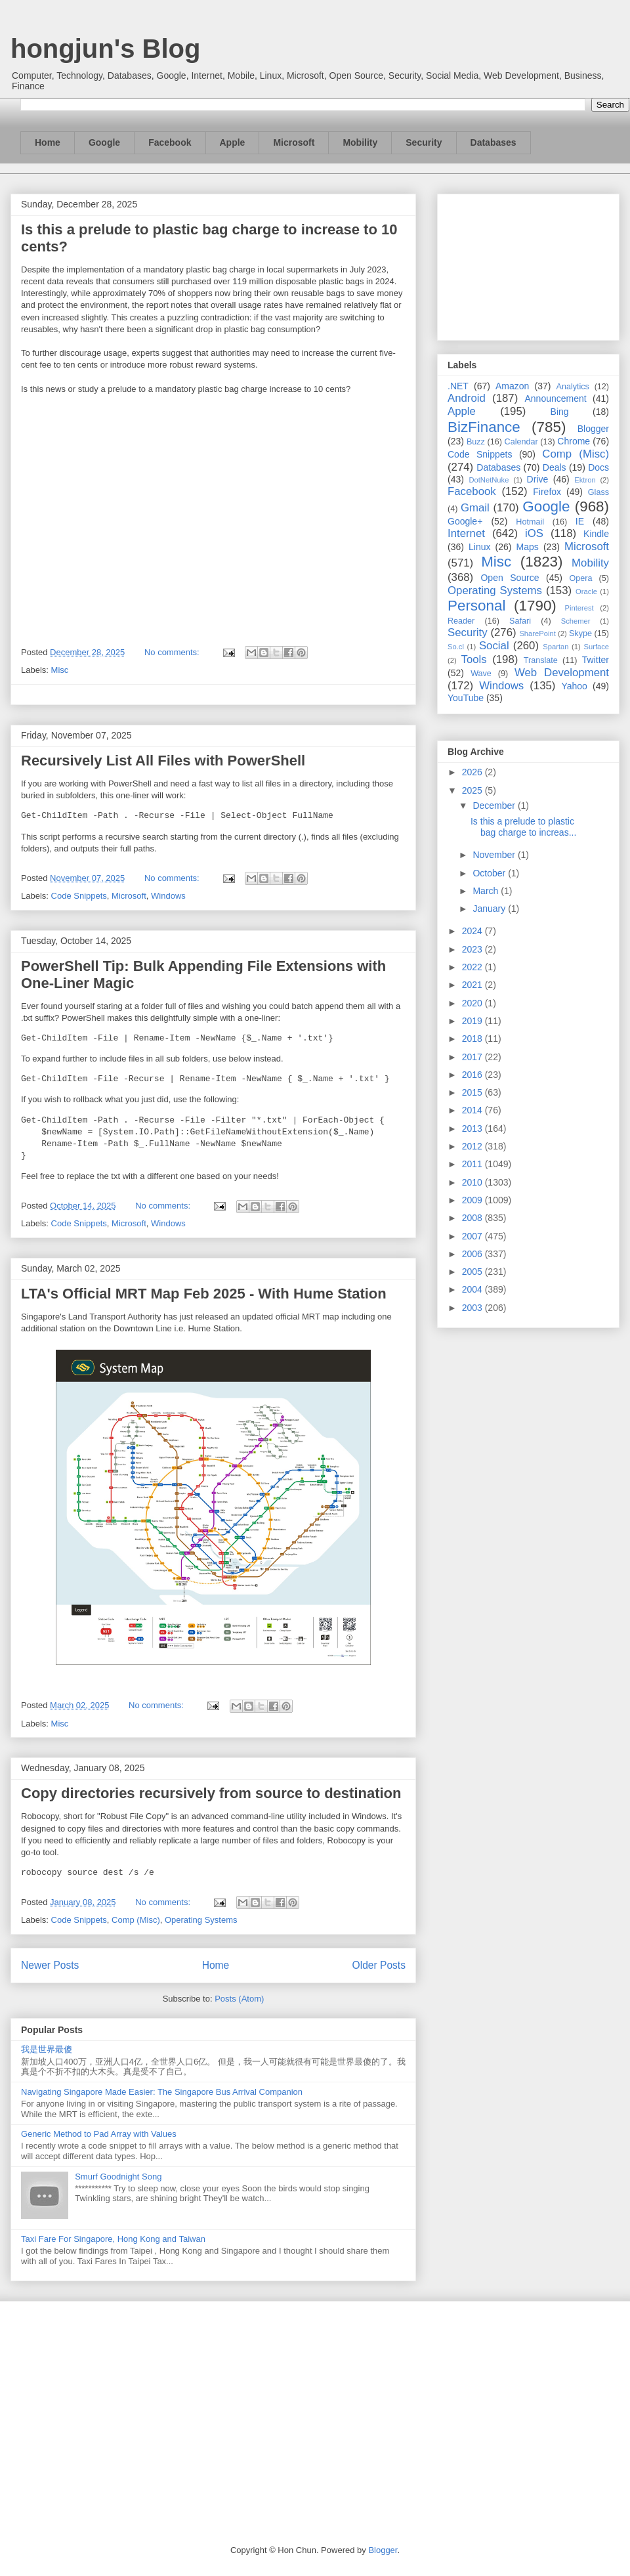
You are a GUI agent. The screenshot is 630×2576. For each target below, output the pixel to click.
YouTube (466, 698)
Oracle (586, 591)
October (490, 873)
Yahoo (574, 686)
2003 (473, 1307)
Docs (598, 467)
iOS (534, 533)
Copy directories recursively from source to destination (211, 1793)
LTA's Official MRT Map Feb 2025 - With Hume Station (204, 1293)
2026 (473, 772)
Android (467, 398)
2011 (473, 1164)
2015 (473, 1092)
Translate (541, 660)
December (494, 805)
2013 (473, 1128)
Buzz (476, 441)
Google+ (465, 521)
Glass (598, 492)
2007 (473, 1236)
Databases (493, 142)
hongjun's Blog (105, 48)
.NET (458, 386)
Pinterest (579, 608)
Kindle (596, 533)
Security (424, 142)
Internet (466, 533)
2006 (473, 1254)
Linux (479, 547)
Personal (476, 605)
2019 (473, 1021)
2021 (473, 984)
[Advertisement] (528, 264)
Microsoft (293, 142)
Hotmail (530, 521)
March (486, 891)
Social (494, 645)
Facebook (169, 142)
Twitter (595, 660)
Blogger (593, 428)
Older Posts (379, 1965)
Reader (461, 621)
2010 (473, 1182)
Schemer (576, 621)
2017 (473, 1057)
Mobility (360, 142)
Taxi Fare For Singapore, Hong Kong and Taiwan (113, 2239)
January (490, 908)
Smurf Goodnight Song (118, 2176)
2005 (473, 1271)
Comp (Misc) (136, 1920)
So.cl (456, 647)
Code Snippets (79, 896)
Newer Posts (50, 1965)
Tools (474, 659)
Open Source (509, 577)
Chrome (573, 441)
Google (104, 142)
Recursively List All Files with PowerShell (163, 760)
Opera (580, 578)
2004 (473, 1289)
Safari (520, 621)
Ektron (584, 480)
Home (47, 142)
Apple (232, 142)
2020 (473, 1003)
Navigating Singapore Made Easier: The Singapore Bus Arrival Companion (162, 2092)
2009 (473, 1200)
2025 (473, 790)
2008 (473, 1218)
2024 (473, 931)
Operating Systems (201, 1920)
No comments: (172, 652)
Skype (580, 633)
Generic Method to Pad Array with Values (99, 2134)
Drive (538, 479)
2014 (473, 1110)
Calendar (521, 441)
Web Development (561, 672)
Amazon (512, 386)
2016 (473, 1074)
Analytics (572, 386)
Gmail (475, 508)
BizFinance (484, 427)
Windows (168, 896)
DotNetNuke (489, 480)
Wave (481, 673)
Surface (596, 647)
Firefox (547, 491)
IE (580, 521)
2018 (473, 1038)
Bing (560, 411)
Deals (554, 467)
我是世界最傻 (46, 2049)
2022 (473, 967)
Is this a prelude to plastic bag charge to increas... (523, 827)
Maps (527, 547)
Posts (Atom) (239, 1999)
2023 (473, 949)
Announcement (555, 398)
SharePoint (537, 633)
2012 (473, 1146)
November (494, 854)
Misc (60, 670)
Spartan (555, 647)
